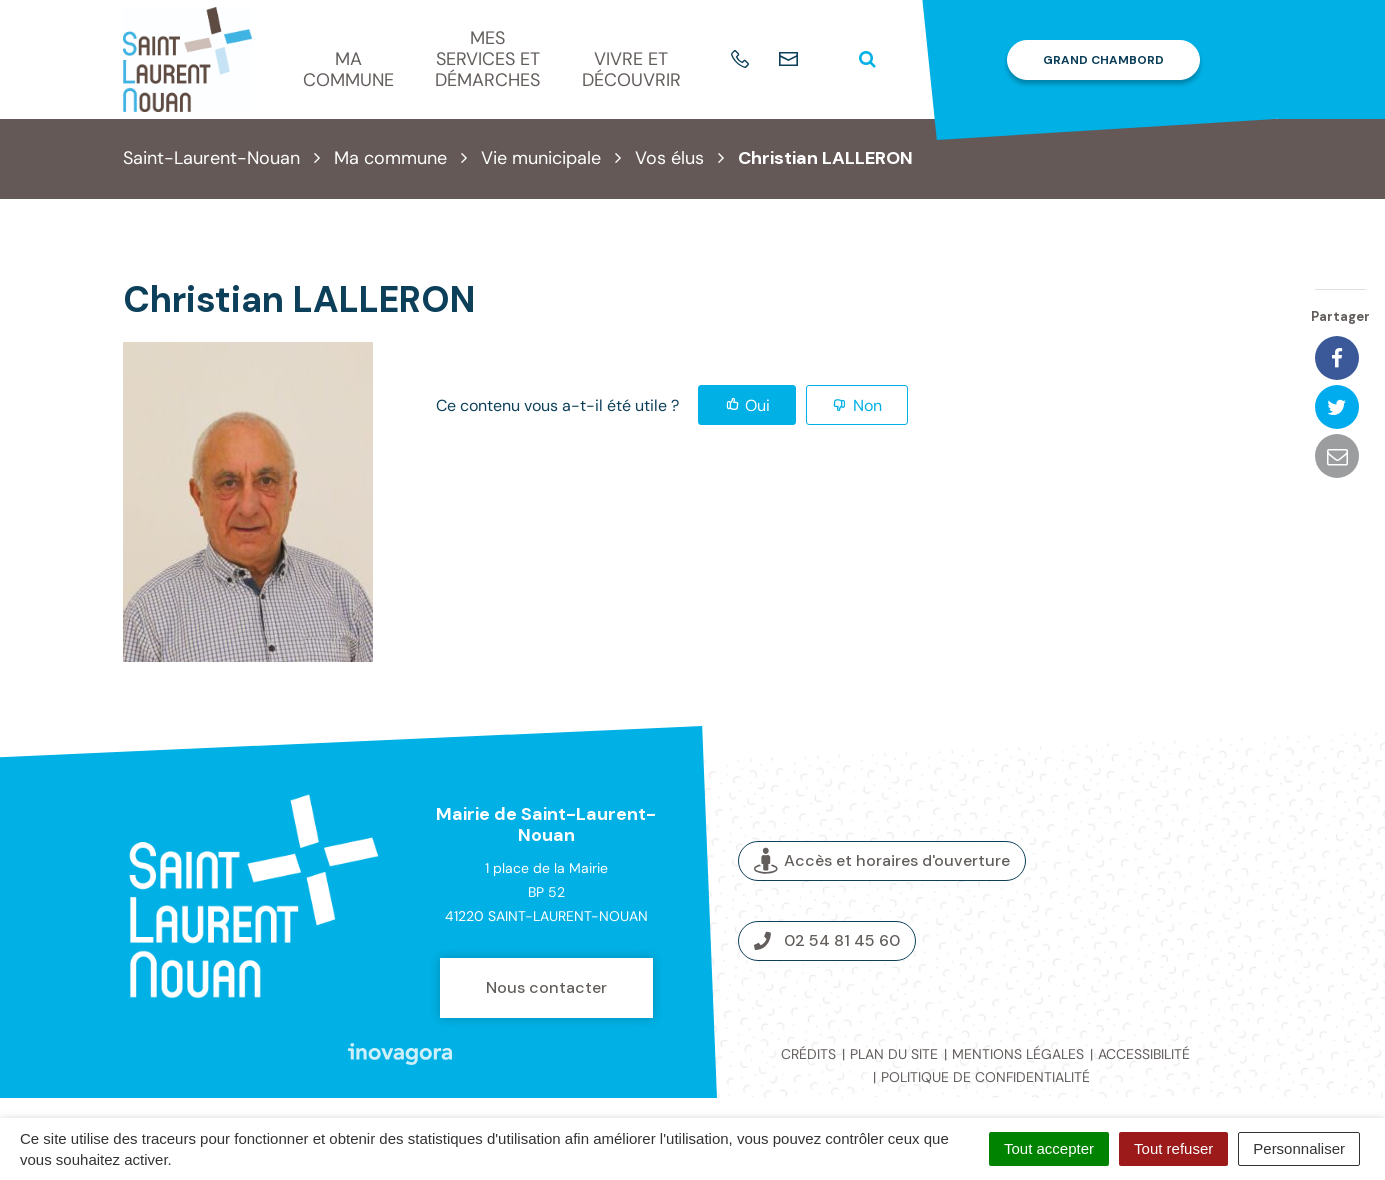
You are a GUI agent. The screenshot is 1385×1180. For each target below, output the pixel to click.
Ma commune (348, 69)
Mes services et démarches (487, 58)
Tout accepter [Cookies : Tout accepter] (1049, 1148)
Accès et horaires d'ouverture (882, 861)
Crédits (808, 1054)
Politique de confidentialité (985, 1077)
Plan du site (894, 1054)
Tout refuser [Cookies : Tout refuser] (1173, 1148)
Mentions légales (1018, 1054)
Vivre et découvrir (631, 69)
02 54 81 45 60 (827, 940)
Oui (757, 405)
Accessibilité (1144, 1054)
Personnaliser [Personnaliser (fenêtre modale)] (1299, 1148)
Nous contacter (546, 987)
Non (867, 405)
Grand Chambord (1103, 60)
